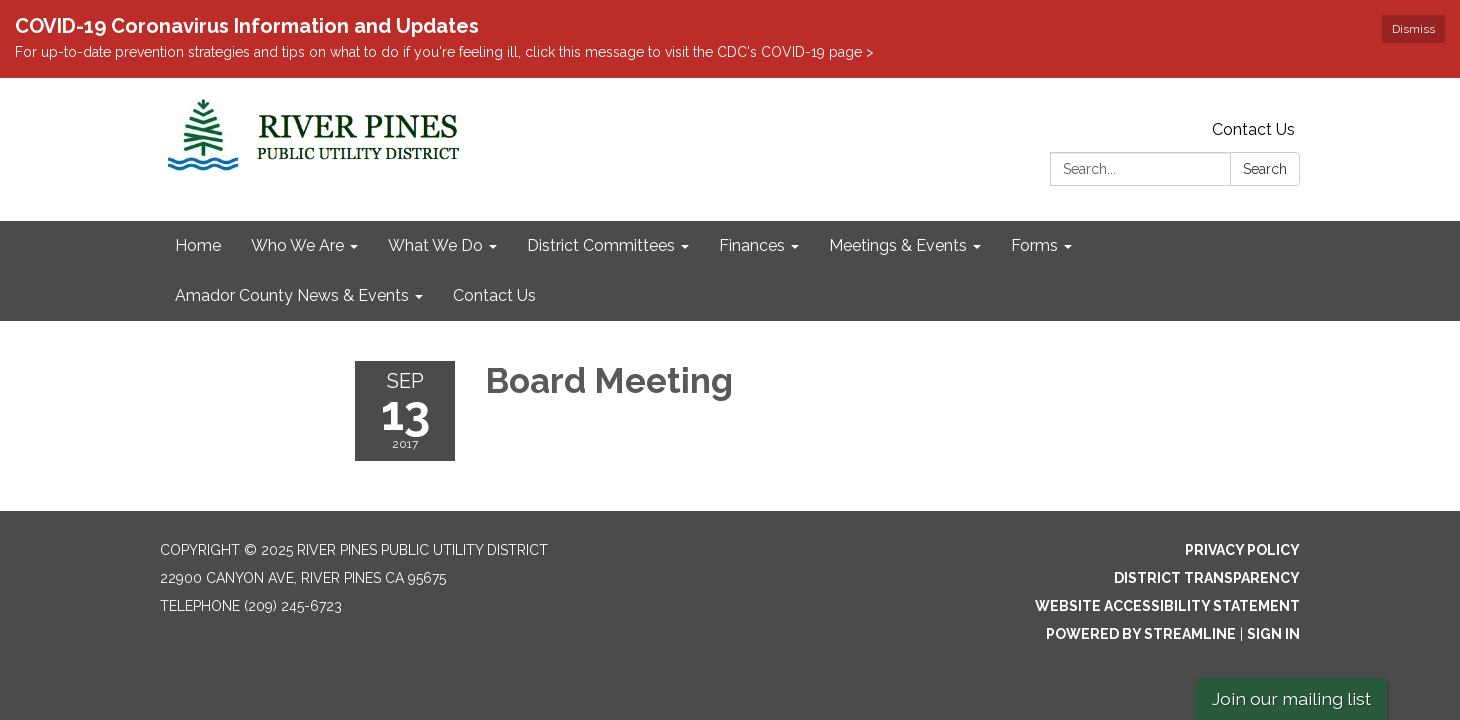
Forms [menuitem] (1034, 245)
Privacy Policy (1242, 550)
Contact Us (1253, 129)
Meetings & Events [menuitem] (898, 245)
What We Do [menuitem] (435, 245)
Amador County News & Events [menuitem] (292, 295)
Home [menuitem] (198, 245)
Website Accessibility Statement (1167, 606)
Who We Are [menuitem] (297, 245)
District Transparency (1207, 578)
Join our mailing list (1291, 698)
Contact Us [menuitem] (494, 295)
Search (1265, 169)
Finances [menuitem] (752, 245)
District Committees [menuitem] (601, 245)
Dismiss (1413, 29)
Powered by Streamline (1141, 634)
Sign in (1273, 634)
